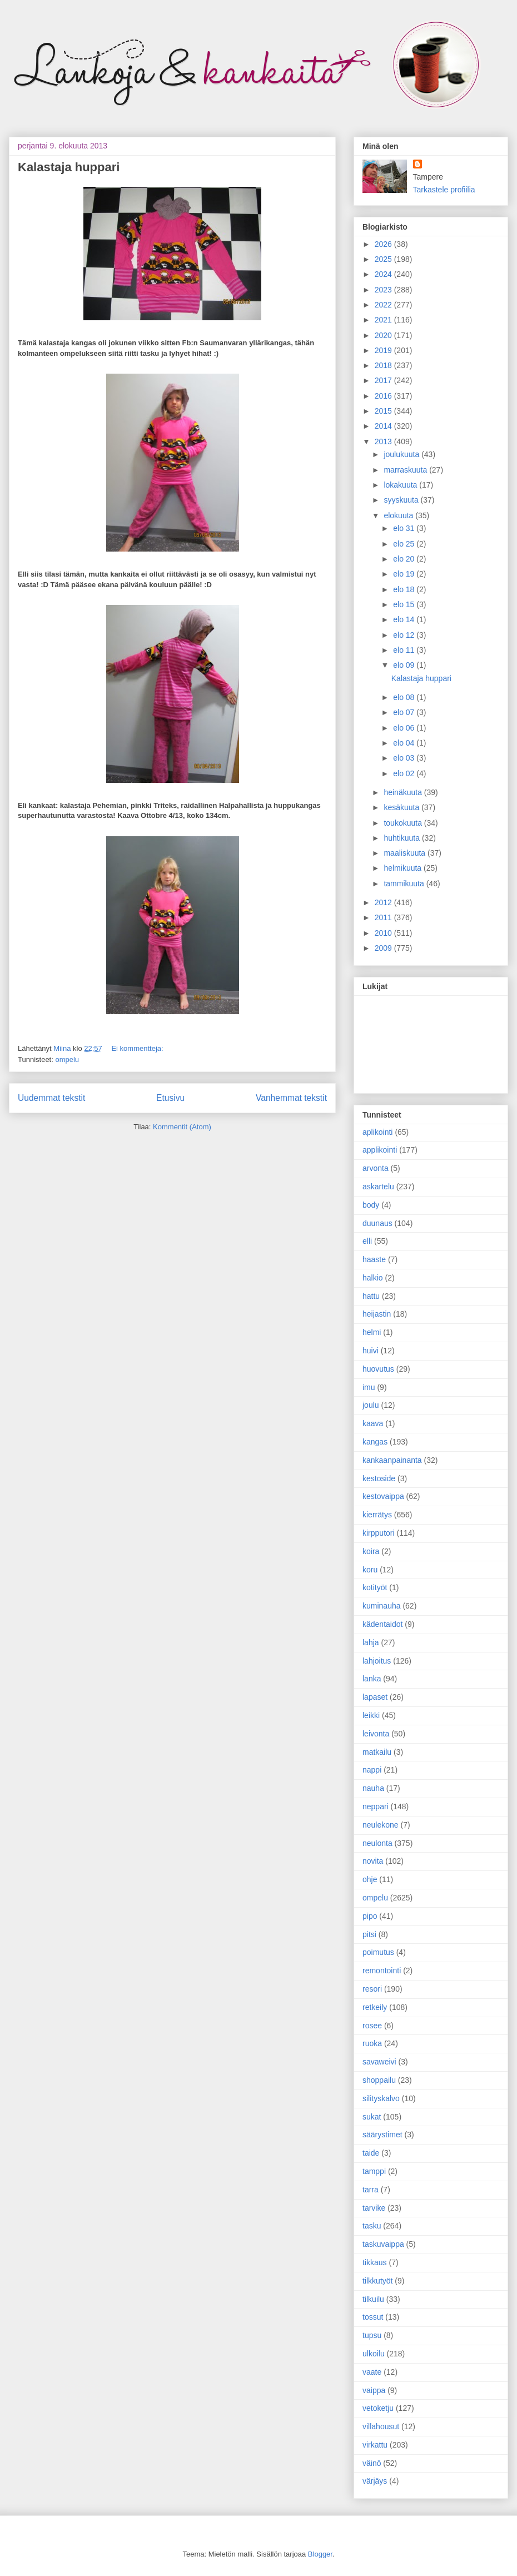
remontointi (381, 1970)
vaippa (373, 2390)
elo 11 (404, 650)
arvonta (375, 1168)
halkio (372, 1277)
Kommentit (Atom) (182, 1127)
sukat (371, 2116)
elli (367, 1241)
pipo (369, 1916)
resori (372, 1988)
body (370, 1204)
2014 (384, 425)
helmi (371, 1332)
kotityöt (374, 1587)
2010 (384, 933)
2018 (384, 365)
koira (370, 1551)
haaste (374, 1259)
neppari (375, 1806)
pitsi (369, 1934)
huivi (370, 1350)
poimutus (378, 1952)
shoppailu (379, 2080)
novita (372, 1861)
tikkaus (374, 2262)
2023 (384, 289)
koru (369, 1569)
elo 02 (404, 773)
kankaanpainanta (392, 1460)
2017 (384, 380)
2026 (384, 244)
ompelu (67, 1059)
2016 (384, 395)
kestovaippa (383, 1496)
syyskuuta (402, 499)
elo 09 (404, 665)
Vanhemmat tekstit (291, 1098)
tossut (372, 2316)
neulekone (380, 1824)
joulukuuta (402, 454)
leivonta (375, 1733)
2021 (384, 319)
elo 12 (404, 635)
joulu (370, 1405)
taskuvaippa (383, 2244)
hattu (371, 1296)
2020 (384, 335)
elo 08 (404, 697)
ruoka (372, 2043)
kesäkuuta (402, 807)
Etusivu (170, 1098)
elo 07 (404, 712)
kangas (374, 1441)
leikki (371, 1715)
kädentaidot (382, 1624)
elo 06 (404, 727)
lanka (371, 1678)
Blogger (320, 2554)
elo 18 (404, 589)
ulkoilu (373, 2353)
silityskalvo (381, 2098)
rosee (372, 2025)
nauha (373, 1788)
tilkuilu (373, 2299)
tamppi (374, 2171)
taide (370, 2152)
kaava (372, 1423)
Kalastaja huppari (69, 167)
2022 (384, 304)
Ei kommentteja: (137, 1048)
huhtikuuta (403, 837)
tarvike (373, 2207)
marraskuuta (406, 469)
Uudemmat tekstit (51, 1098)
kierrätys (377, 1514)
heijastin (376, 1313)
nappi (371, 1769)
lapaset (374, 1696)
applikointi (379, 1149)
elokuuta (399, 515)
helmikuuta (404, 867)
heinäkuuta (404, 792)
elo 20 (404, 558)
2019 (384, 350)
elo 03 (404, 757)
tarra (370, 2189)
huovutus (378, 1368)
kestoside (378, 1478)
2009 (384, 948)
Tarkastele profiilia (444, 189)
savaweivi (379, 2061)
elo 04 (404, 742)
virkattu (374, 2444)
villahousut (380, 2426)
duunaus (377, 1223)
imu (368, 1387)
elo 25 (404, 543)
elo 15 (404, 604)
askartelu (378, 1186)
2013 (384, 441)
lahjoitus (376, 1660)
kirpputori (378, 1532)
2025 (384, 259)
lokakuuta (401, 484)
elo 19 (404, 573)
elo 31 (404, 528)
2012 (384, 902)
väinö (371, 2463)
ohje (369, 1879)
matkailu (376, 1752)
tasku (371, 2225)
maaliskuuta (405, 852)
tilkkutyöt (377, 2280)
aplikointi (377, 1132)
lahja (370, 1642)
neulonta (377, 1843)
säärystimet (382, 2134)
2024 (384, 274)
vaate (371, 2371)
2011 (384, 917)
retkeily (374, 2007)
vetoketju (378, 2408)
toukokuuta (404, 822)
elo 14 (404, 619)
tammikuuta (405, 883)
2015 (384, 410)
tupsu (371, 2335)
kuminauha (381, 1605)
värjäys (374, 2480)
